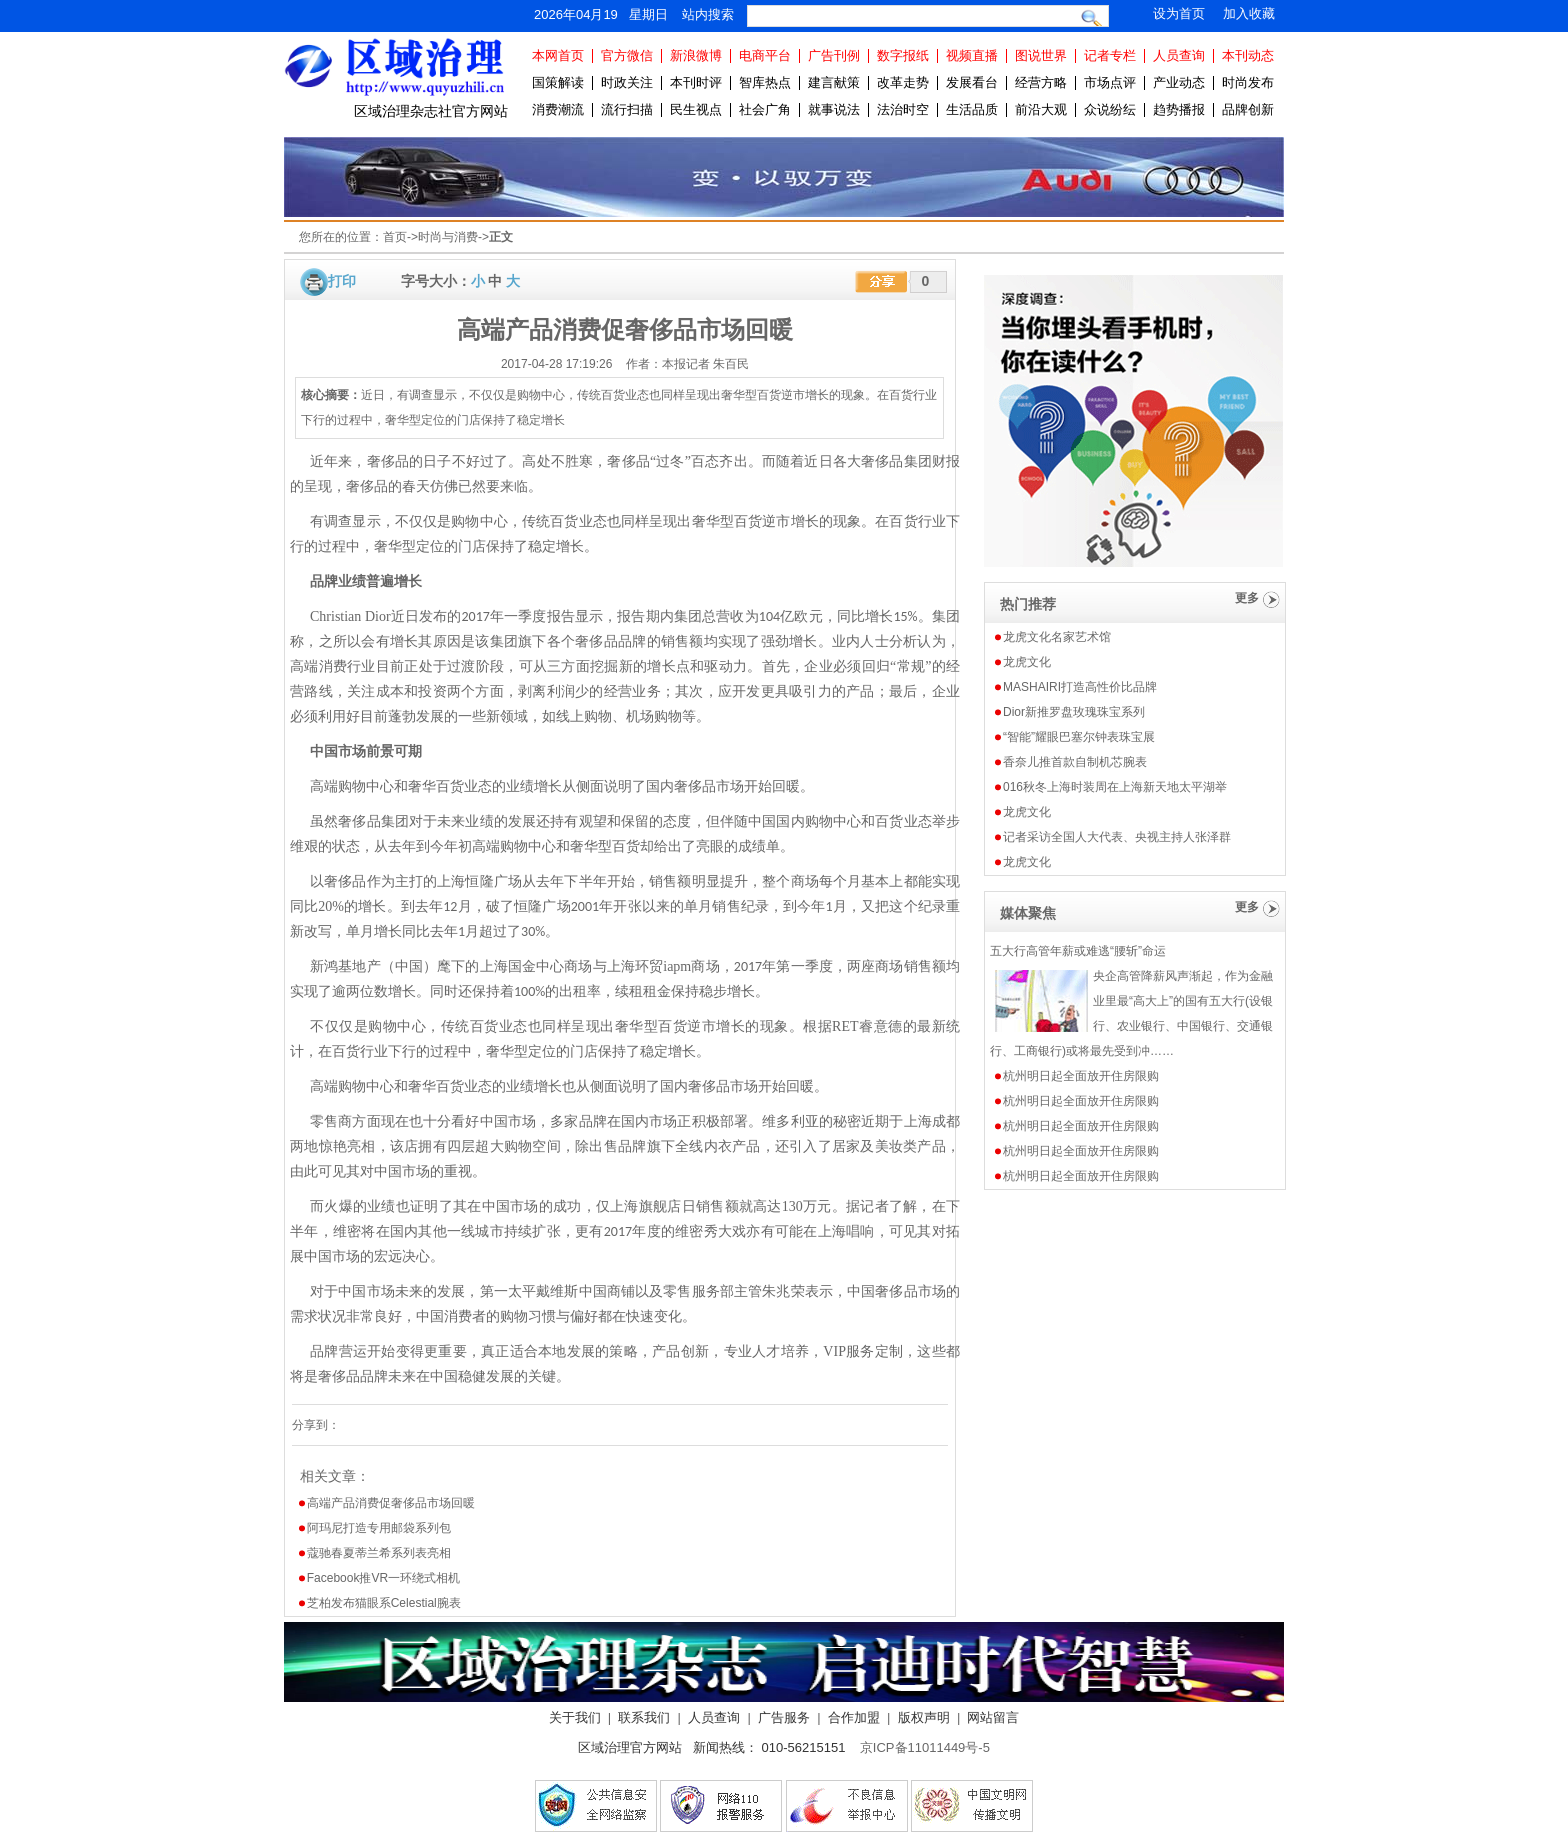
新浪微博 (696, 55)
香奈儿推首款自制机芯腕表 (1075, 762)
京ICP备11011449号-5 (925, 1747)
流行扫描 (627, 109)
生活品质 (972, 109)
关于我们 (575, 1717)
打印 (342, 281)
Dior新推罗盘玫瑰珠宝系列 (1074, 712)
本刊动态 (1248, 55)
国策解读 (558, 82)
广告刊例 (834, 55)
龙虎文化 (1027, 662)
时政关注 (627, 82)
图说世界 (1041, 55)
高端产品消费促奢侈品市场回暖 (391, 1503)
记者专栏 (1110, 55)
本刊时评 (696, 82)
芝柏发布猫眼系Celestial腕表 (384, 1603)
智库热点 (765, 82)
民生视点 (696, 109)
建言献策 (834, 82)
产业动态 (1179, 82)
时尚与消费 (448, 237)
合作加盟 (854, 1717)
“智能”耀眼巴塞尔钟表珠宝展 (1079, 737)
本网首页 (558, 55)
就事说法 (834, 109)
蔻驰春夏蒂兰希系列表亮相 (379, 1553)
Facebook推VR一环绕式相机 (383, 1578)
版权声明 (924, 1717)
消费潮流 (558, 109)
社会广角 (765, 109)
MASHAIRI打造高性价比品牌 (1080, 687)
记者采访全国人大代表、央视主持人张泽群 (1117, 837)
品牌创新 (1248, 109)
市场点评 (1110, 82)
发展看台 (972, 82)
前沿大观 (1041, 109)
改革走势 (903, 82)
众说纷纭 (1110, 109)
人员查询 (1179, 55)
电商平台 (765, 55)
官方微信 (627, 55)
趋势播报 (1179, 109)
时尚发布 (1248, 82)
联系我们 (644, 1717)
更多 (1247, 598)
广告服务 (784, 1717)
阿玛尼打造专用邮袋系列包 (379, 1528)
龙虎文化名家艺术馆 (1057, 637)
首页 (395, 237)
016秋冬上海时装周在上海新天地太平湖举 (1115, 787)
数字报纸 (903, 55)
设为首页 (1179, 13)
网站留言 (993, 1717)
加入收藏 (1249, 13)
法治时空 (903, 109)
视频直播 (972, 55)
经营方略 (1041, 82)
